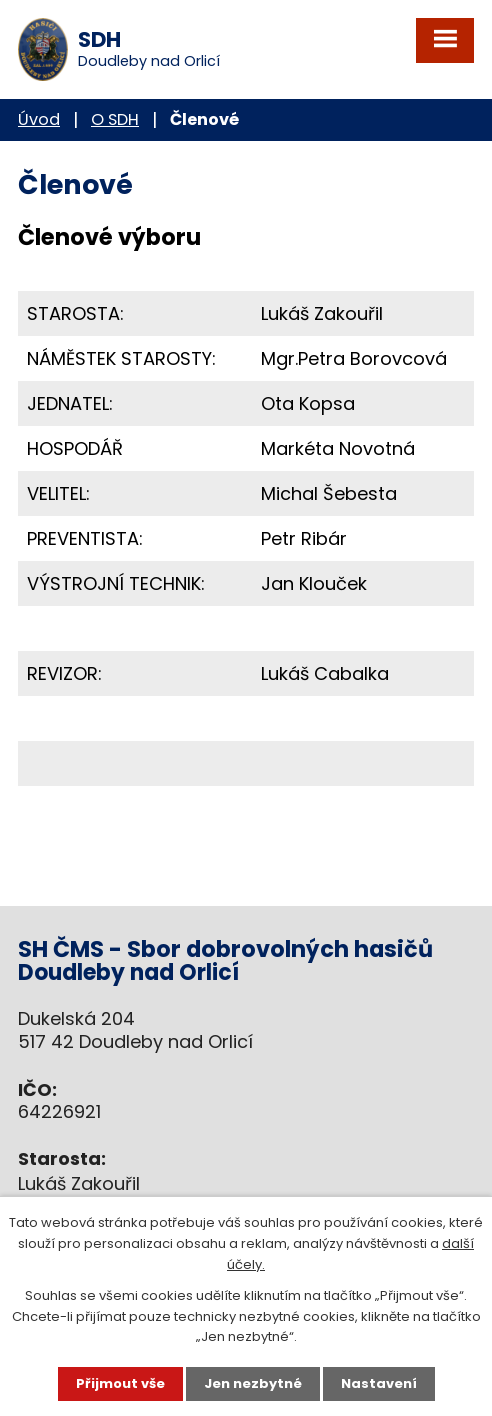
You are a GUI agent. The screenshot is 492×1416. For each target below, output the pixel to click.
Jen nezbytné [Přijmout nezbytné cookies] (253, 1383)
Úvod (39, 119)
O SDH (115, 119)
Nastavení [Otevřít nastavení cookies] (379, 1383)
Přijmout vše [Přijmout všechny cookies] (120, 1383)
